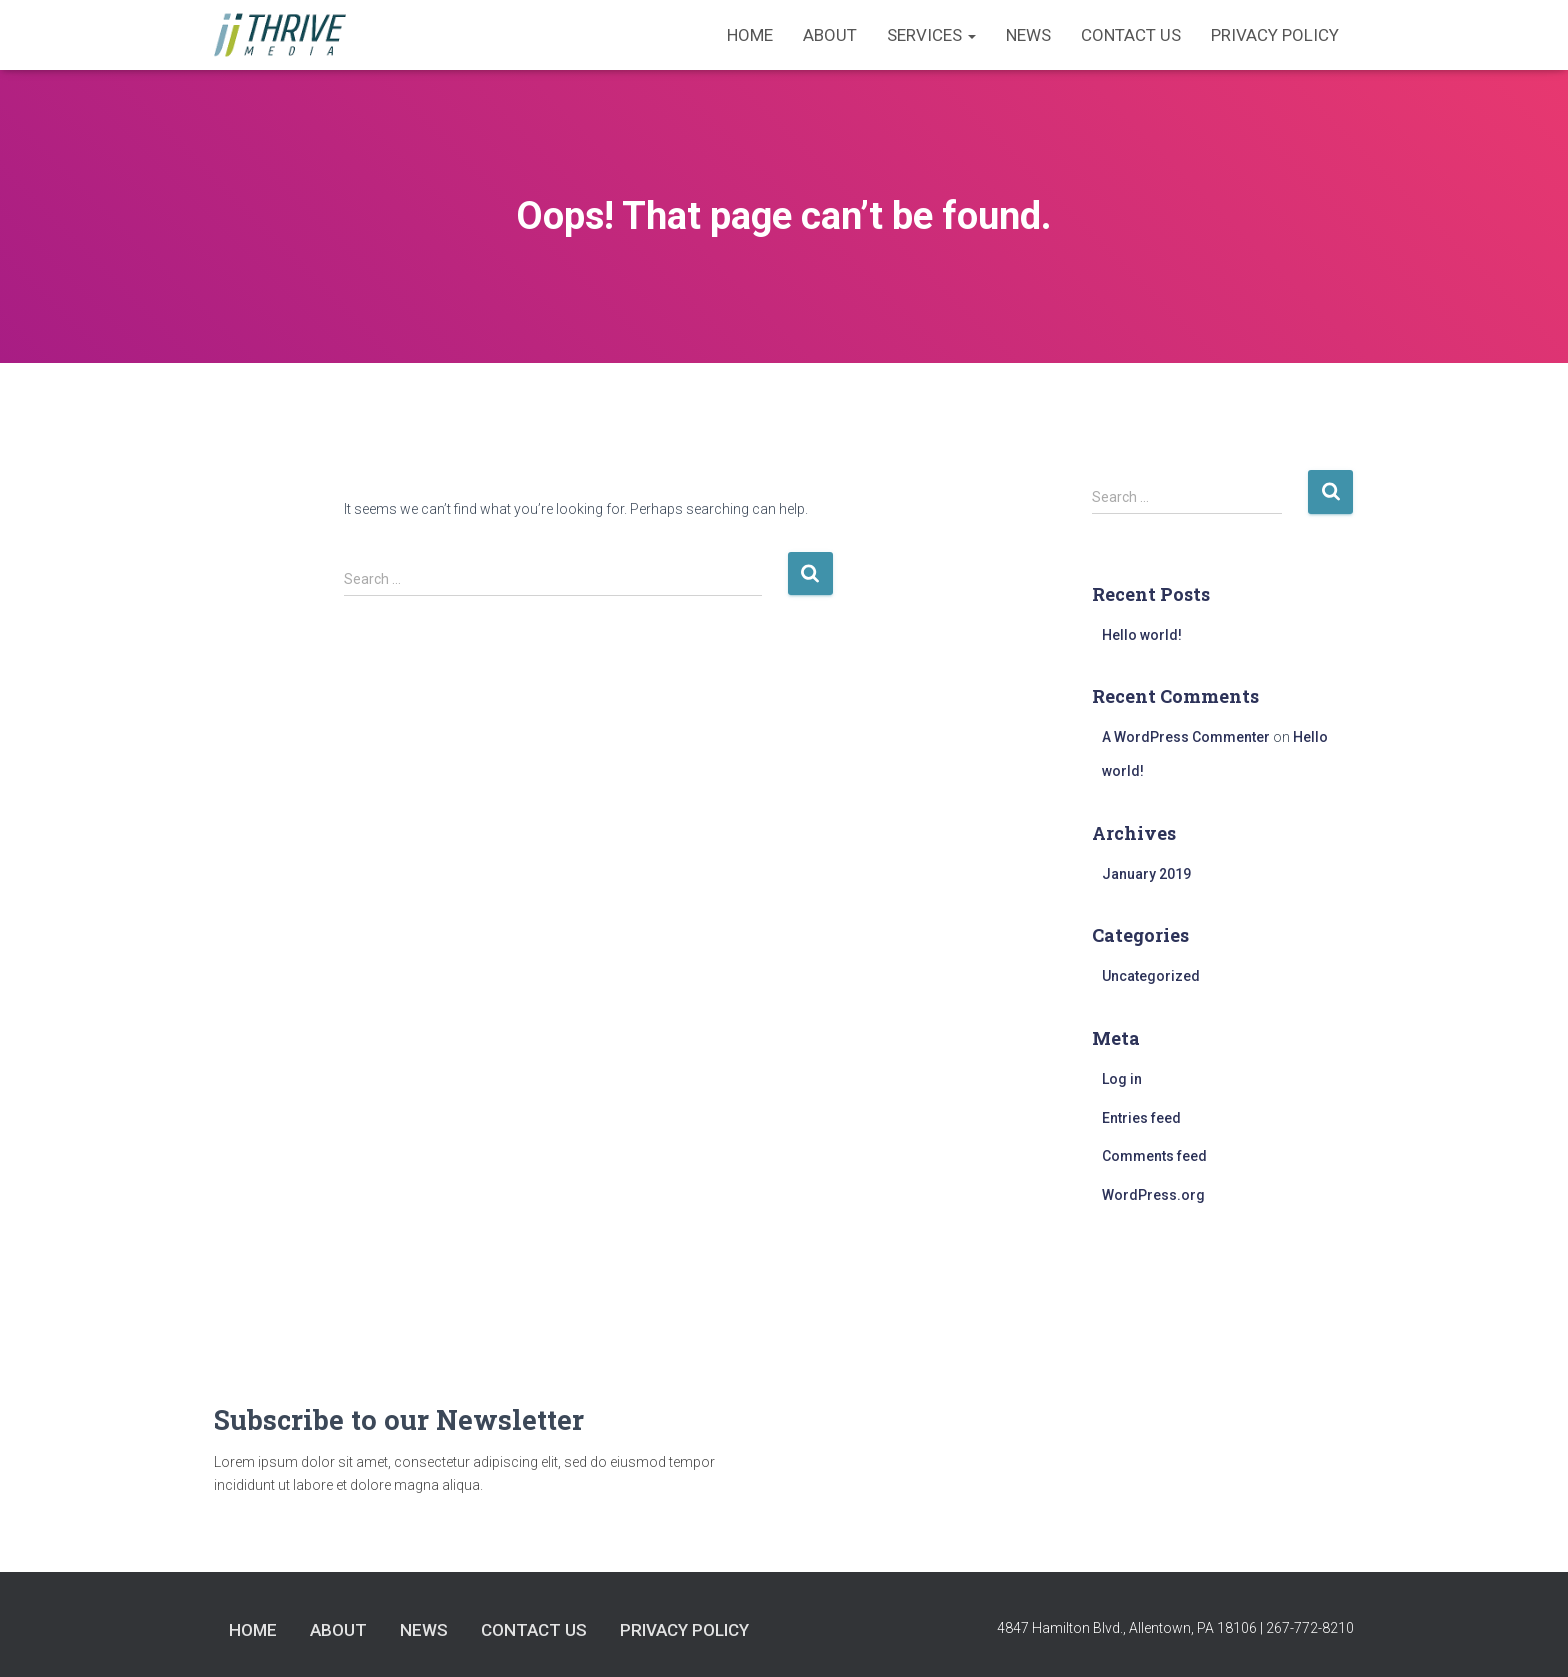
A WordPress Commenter (1186, 737)
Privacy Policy (1275, 35)
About (830, 35)
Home (750, 35)
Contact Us (1131, 35)
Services (931, 35)
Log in (1122, 1079)
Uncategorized (1151, 976)
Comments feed (1154, 1156)
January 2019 (1146, 874)
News (1028, 35)
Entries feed (1141, 1118)
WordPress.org (1153, 1195)
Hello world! (1142, 635)
